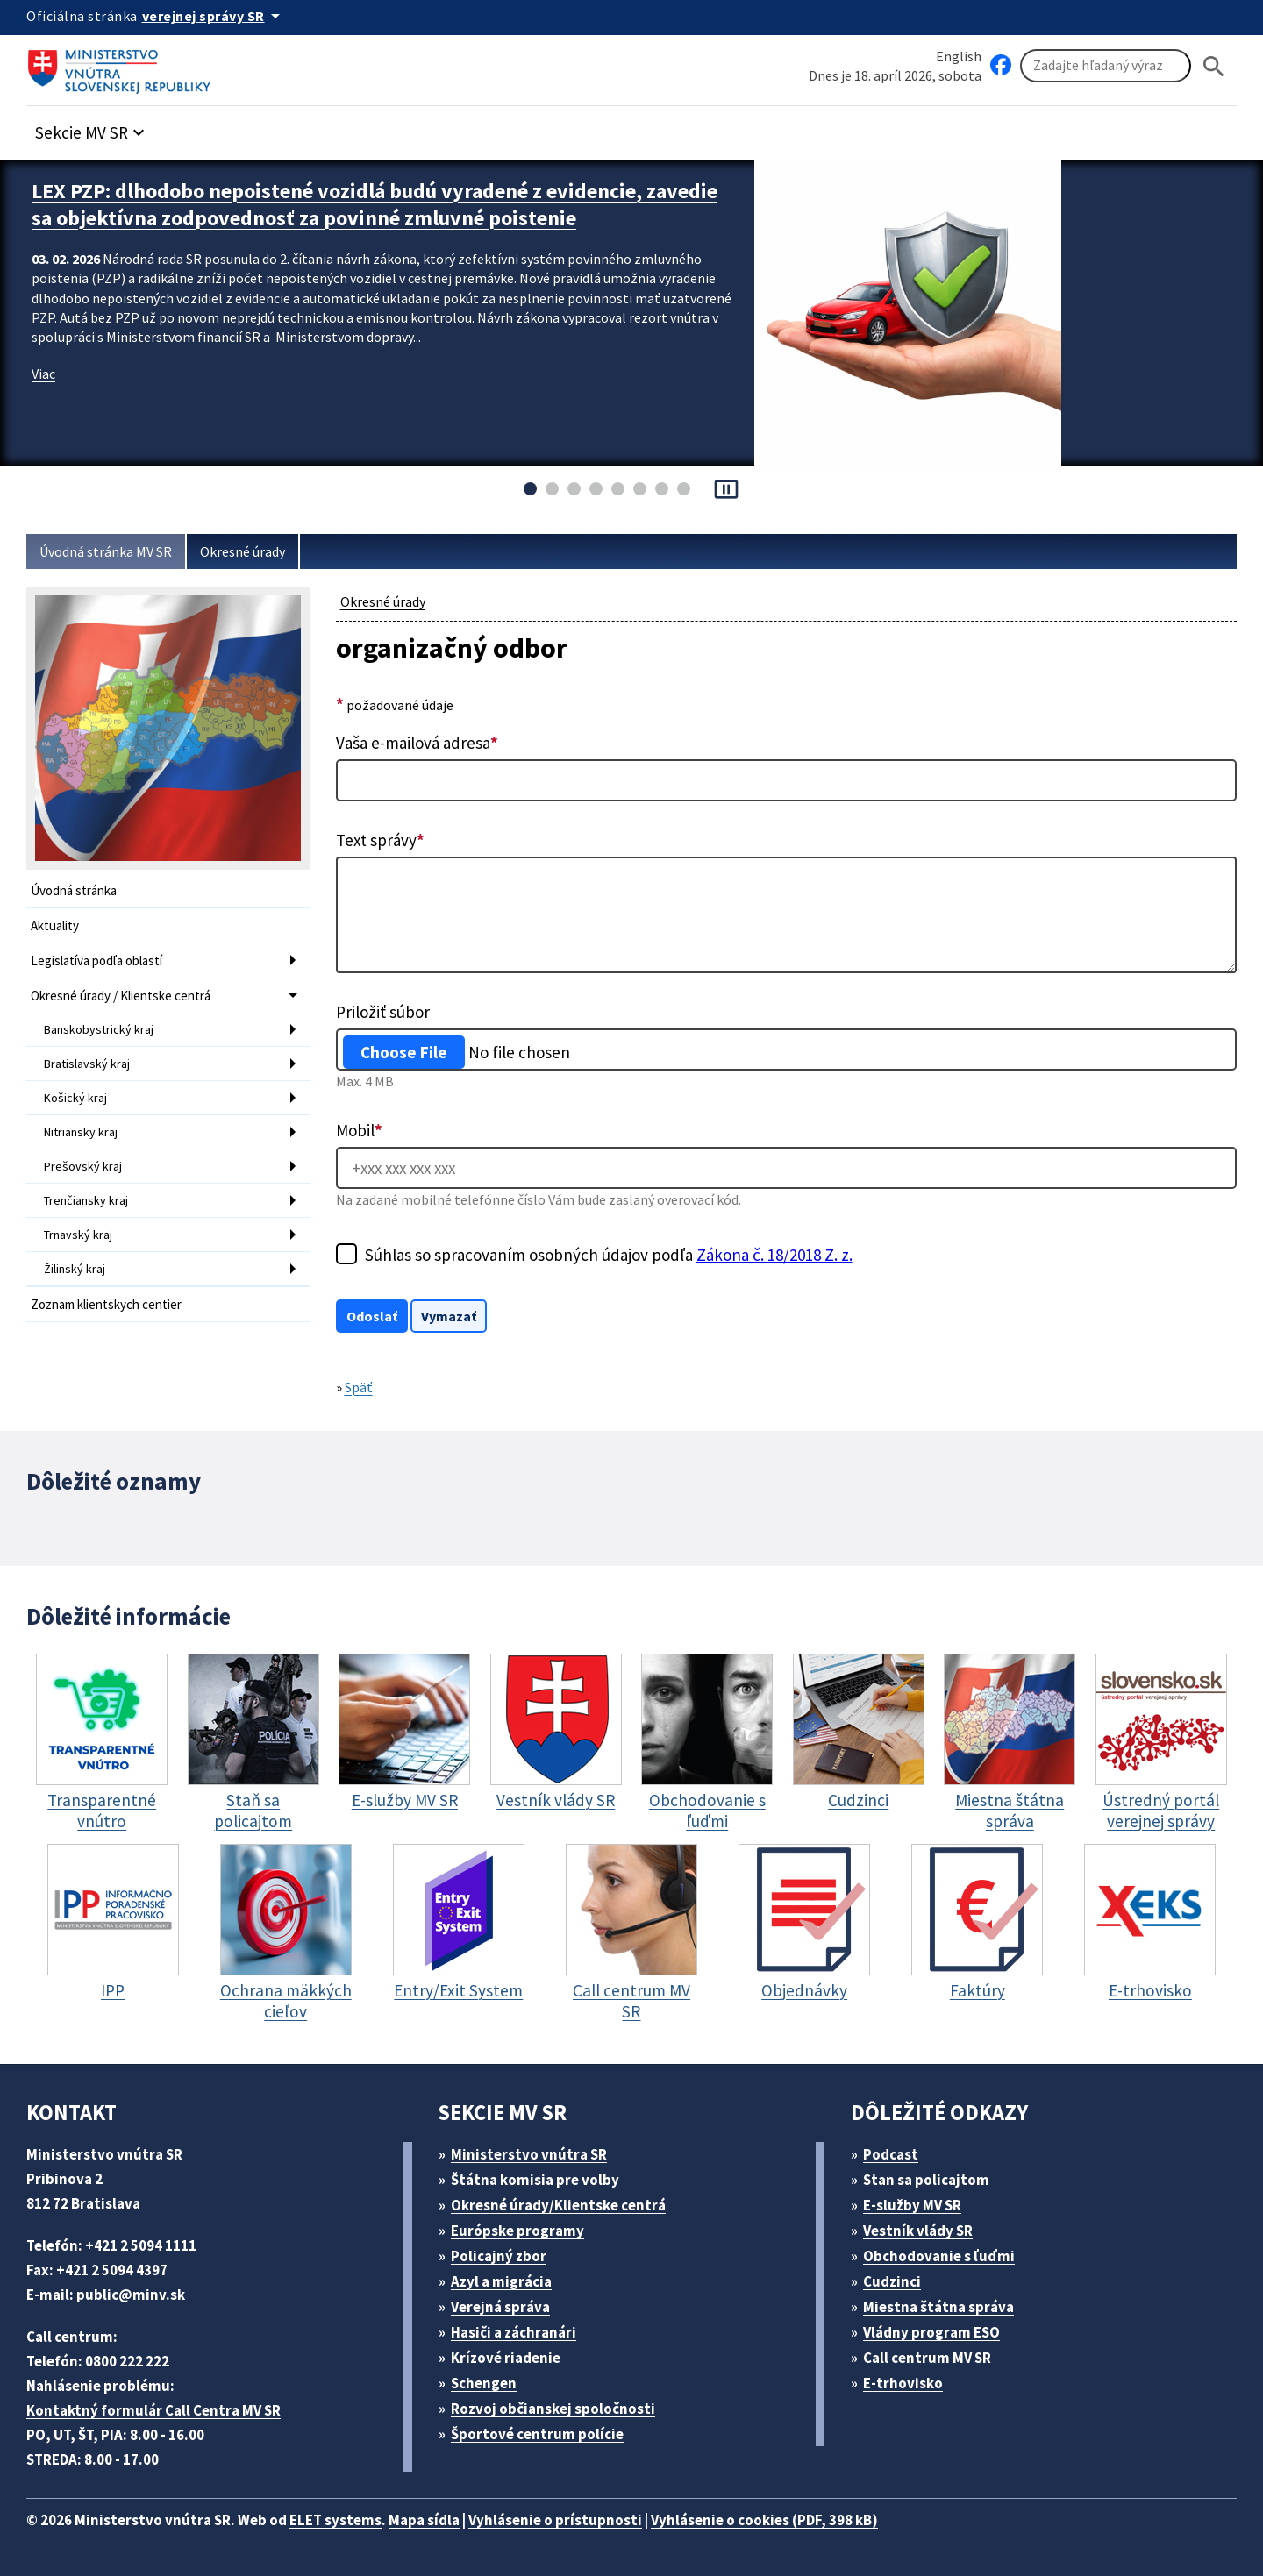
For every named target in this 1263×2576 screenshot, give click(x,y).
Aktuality (55, 925)
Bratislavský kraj (87, 1063)
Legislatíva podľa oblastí (96, 960)
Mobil (359, 1130)
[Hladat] (1214, 66)
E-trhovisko (903, 2383)
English (958, 56)
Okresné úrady (242, 551)
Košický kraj (75, 1098)
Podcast (890, 2154)
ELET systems (335, 2520)
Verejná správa (500, 2306)
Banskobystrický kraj (98, 1029)
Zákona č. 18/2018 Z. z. (774, 1254)
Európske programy (517, 2230)
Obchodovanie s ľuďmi (939, 2256)
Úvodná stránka (74, 890)
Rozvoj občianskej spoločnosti (553, 2408)
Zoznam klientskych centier (106, 1304)
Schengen (484, 2383)
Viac (43, 373)
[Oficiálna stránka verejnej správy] (214, 15)
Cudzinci (892, 2281)
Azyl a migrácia (501, 2281)
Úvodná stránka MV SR (105, 551)
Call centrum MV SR (927, 2357)
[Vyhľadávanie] (1105, 65)
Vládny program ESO (931, 2332)
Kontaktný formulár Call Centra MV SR (153, 2410)
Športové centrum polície (537, 2434)
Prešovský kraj (83, 1166)
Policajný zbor (498, 2256)
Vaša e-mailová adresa (417, 742)
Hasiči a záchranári (513, 2332)
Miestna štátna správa (938, 2306)
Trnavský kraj (78, 1234)
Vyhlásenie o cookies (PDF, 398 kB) (764, 2520)
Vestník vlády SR (918, 2230)
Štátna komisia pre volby (535, 2179)
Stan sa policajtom (926, 2179)
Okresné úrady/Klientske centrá (558, 2205)
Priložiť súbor (383, 1011)
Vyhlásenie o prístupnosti (555, 2520)
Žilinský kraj (74, 1269)
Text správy (380, 839)
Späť (359, 1387)
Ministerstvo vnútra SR (529, 2154)
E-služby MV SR (912, 2205)
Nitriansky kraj (81, 1132)
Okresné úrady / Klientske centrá (120, 995)
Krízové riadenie (505, 2357)
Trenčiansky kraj (86, 1200)
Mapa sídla (424, 2520)
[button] (92, 127)
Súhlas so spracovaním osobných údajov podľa (609, 1254)
